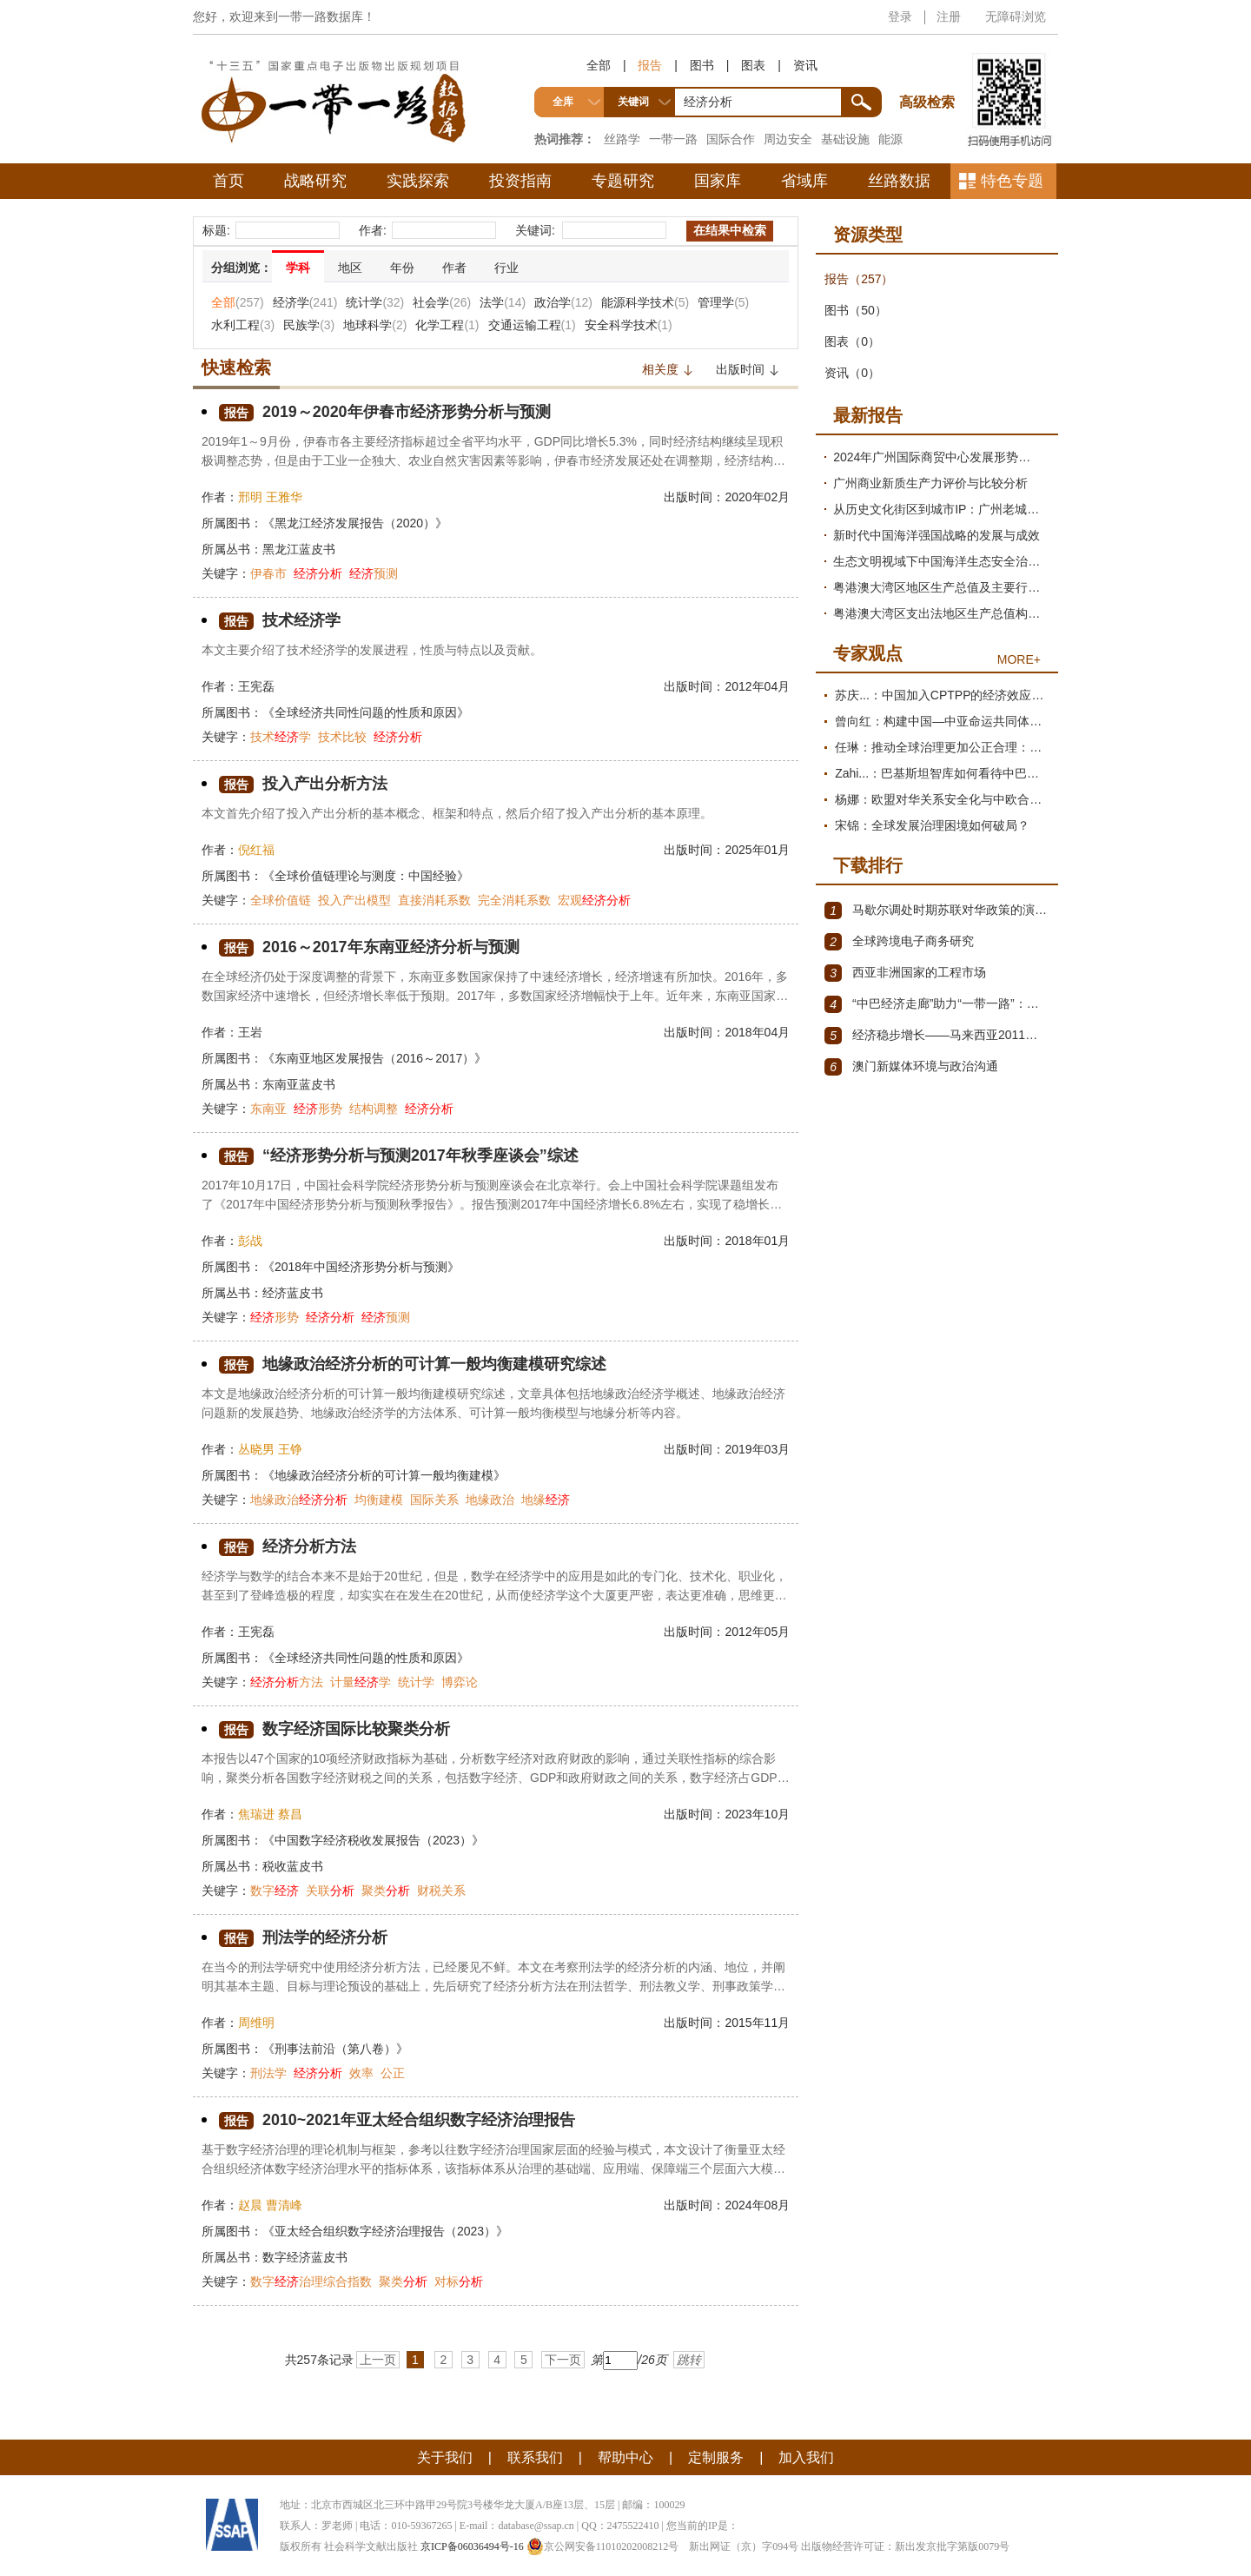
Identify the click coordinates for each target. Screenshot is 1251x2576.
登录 (900, 16)
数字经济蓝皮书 (305, 2257)
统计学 (375, 302)
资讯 (805, 65)
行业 (506, 268)
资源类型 (868, 234)
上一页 (378, 2360)
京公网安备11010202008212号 (602, 2546)
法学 (503, 302)
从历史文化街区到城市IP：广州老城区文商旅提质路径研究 (941, 509)
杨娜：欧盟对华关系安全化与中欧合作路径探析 (942, 799)
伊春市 (268, 573)
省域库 (804, 180)
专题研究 (623, 180)
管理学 (723, 302)
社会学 (442, 302)
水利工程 (243, 325)
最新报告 (868, 415)
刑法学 (268, 2073)
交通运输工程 (532, 325)
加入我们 (806, 2457)
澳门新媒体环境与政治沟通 (911, 1067)
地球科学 (375, 325)
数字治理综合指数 (311, 2281)
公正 (393, 2073)
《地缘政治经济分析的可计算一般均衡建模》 (384, 1475)
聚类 (385, 1890)
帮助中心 (625, 2457)
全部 (598, 65)
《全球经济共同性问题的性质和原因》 (365, 712)
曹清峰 (284, 2205)
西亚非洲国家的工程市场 (905, 973)
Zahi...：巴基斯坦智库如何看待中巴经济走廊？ (942, 773)
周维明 (256, 2023)
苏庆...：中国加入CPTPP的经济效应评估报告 (942, 695)
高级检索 (929, 70)
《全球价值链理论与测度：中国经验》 (365, 876)
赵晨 (250, 2205)
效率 (361, 2073)
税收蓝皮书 (292, 1866)
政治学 (563, 302)
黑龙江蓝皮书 (298, 549)
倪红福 (256, 850)
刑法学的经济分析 (303, 1938)
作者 (454, 268)
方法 (286, 1682)
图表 (753, 65)
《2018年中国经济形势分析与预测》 (361, 1267)
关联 (330, 1890)
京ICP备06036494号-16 (472, 2546)
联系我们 (535, 2457)
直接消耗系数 (434, 900)
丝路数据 (899, 180)
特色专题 (1012, 180)
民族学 (308, 325)
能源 (890, 139)
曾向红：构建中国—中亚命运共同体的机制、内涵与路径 (942, 721)
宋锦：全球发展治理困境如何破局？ (932, 825)
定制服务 (716, 2457)
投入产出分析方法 (303, 784)
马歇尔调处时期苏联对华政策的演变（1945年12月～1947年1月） (936, 910)
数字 (274, 1890)
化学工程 (447, 325)
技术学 (280, 737)
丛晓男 (256, 1449)
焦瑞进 (256, 1814)
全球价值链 (280, 900)
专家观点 (868, 653)
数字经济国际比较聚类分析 (334, 1729)
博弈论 (459, 1682)
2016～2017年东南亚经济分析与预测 (369, 947)
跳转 (689, 2360)
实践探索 (418, 180)
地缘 (545, 1500)
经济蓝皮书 (292, 1293)
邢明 (250, 497)
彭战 (250, 1241)
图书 (702, 65)
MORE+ (1019, 659)
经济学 (305, 302)
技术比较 (342, 737)
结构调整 (373, 1109)
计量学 (360, 1682)
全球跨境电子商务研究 (899, 941)
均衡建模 (378, 1500)
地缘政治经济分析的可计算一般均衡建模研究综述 (412, 1364)
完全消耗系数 (514, 900)
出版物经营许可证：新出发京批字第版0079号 (905, 2546)
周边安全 (788, 139)
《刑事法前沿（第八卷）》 (335, 2049)
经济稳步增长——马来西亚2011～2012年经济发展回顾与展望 (936, 1035)
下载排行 (868, 865)
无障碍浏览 (1015, 16)
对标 (458, 2281)
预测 (373, 573)
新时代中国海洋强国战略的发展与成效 (936, 535)
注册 (949, 16)
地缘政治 (299, 1500)
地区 (350, 268)
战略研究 (315, 180)
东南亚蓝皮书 (298, 1084)
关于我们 (445, 2457)
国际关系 (434, 1500)
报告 (650, 65)
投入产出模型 (354, 900)
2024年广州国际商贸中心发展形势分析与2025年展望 (941, 457)
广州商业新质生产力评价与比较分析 (930, 483)
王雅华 (284, 497)
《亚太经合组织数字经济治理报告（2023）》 (385, 2231)
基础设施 (845, 139)
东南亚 (268, 1109)
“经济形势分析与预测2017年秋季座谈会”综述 (399, 1156)
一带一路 (673, 139)
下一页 (563, 2360)
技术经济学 (280, 621)
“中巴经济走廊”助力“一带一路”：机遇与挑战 (936, 1004)
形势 (318, 1109)
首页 (228, 180)
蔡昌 (290, 1814)
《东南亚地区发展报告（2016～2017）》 (374, 1058)
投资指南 (520, 180)
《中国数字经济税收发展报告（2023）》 (373, 1840)
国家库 (717, 180)
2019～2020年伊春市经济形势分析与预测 (385, 412)
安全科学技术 (628, 325)
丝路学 (622, 139)
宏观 (594, 900)
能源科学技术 (645, 302)
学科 (298, 268)
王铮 (290, 1449)
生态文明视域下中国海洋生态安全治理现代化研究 (941, 561)
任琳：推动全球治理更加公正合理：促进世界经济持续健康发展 (942, 747)
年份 (402, 268)
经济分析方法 (287, 1547)
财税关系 (441, 1890)
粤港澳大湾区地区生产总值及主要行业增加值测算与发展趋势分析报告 (941, 587)
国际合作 (730, 139)
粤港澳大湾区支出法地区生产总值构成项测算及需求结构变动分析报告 (941, 613)
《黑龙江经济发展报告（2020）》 (354, 523)
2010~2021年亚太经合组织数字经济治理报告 (397, 2120)
